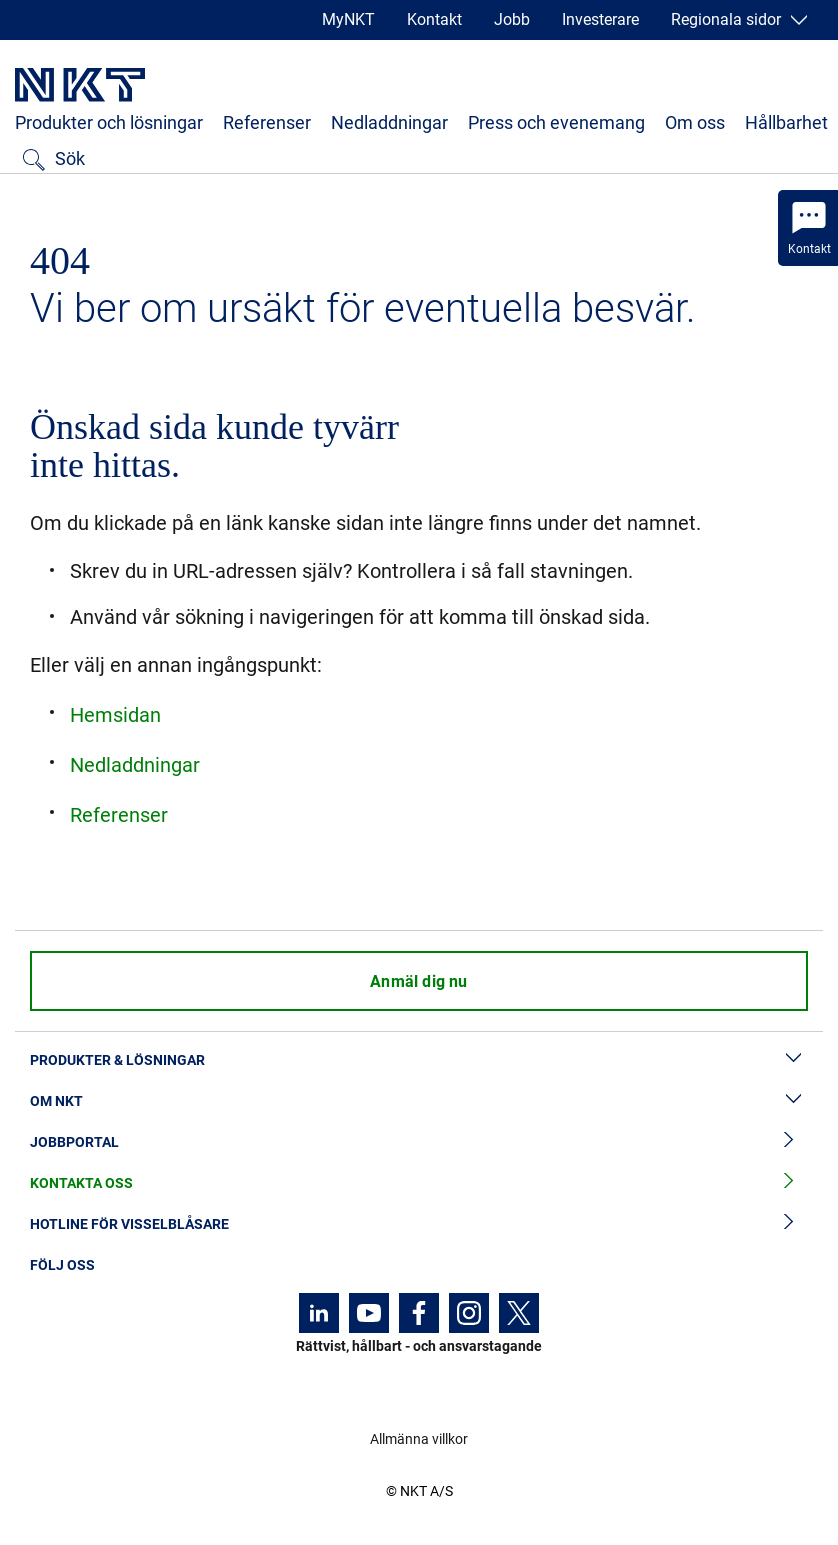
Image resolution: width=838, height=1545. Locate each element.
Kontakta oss (419, 1183)
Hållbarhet (786, 122)
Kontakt (434, 19)
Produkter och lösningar (109, 122)
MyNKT (348, 19)
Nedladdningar (389, 122)
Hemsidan (115, 715)
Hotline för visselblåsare (419, 1224)
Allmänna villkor (419, 1439)
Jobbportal (419, 1142)
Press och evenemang (556, 122)
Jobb (512, 19)
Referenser (267, 122)
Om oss (695, 122)
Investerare (600, 19)
